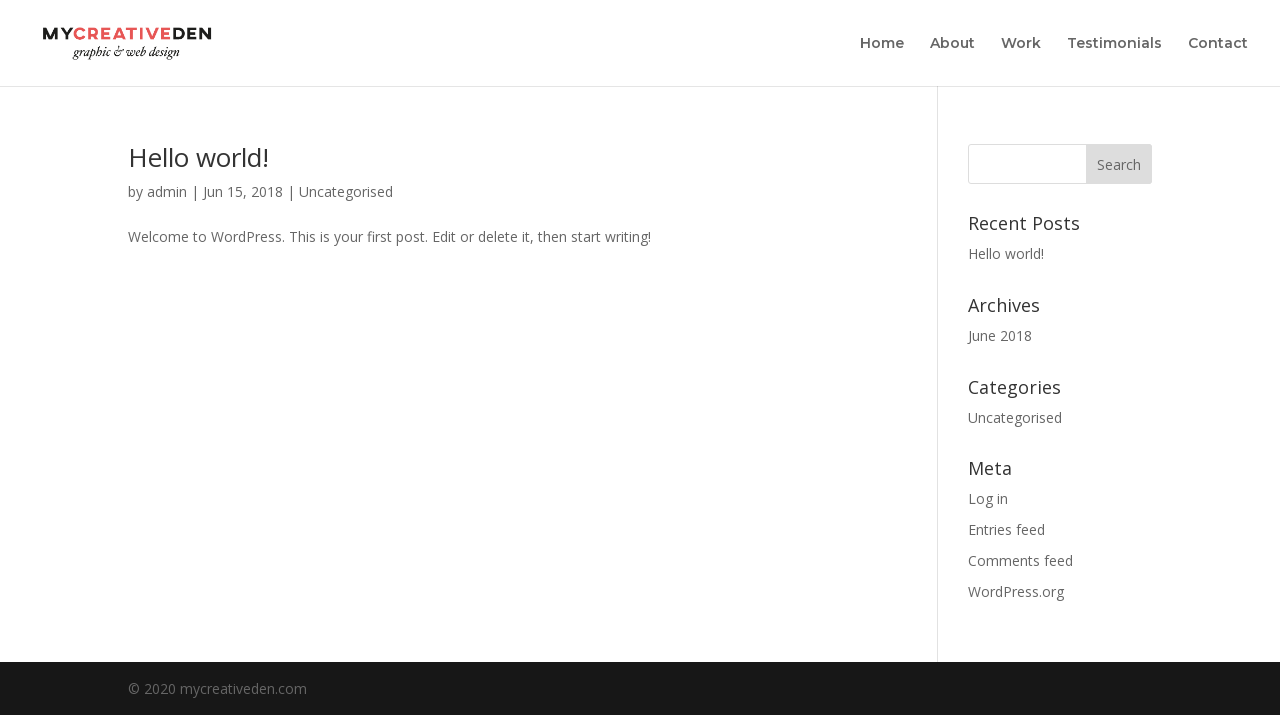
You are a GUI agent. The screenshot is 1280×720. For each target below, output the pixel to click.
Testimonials (1114, 44)
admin (167, 191)
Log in (988, 498)
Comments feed (1020, 560)
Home (882, 44)
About (952, 44)
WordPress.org (1016, 591)
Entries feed (1006, 529)
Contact (1218, 44)
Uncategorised (346, 191)
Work (1021, 44)
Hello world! (198, 157)
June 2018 (1000, 335)
